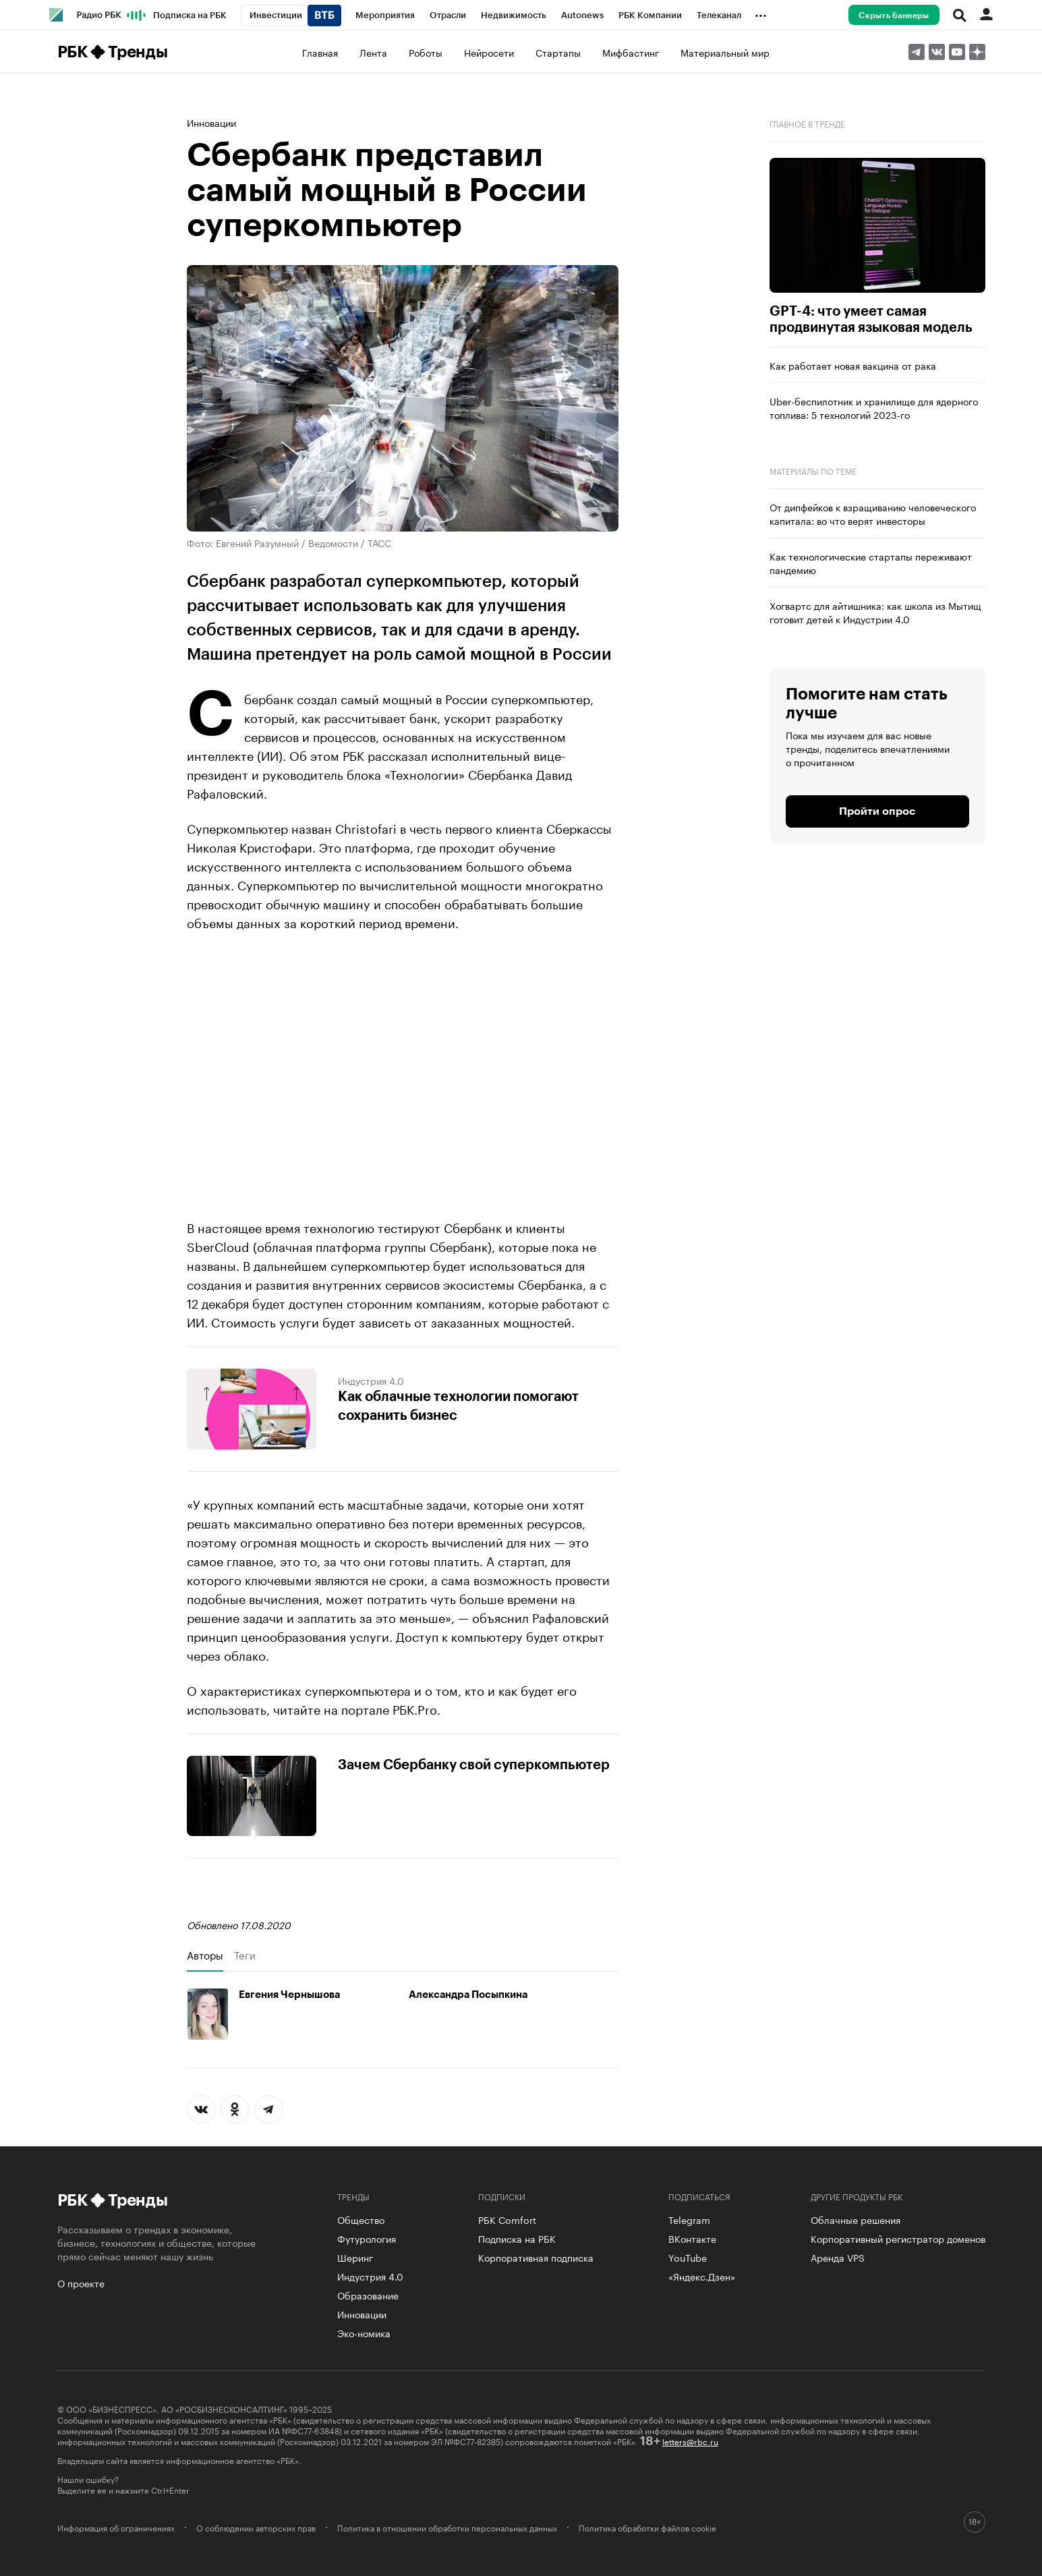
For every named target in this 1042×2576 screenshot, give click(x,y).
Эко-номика (363, 2332)
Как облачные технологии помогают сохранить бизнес (458, 1406)
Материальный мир (725, 52)
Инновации (211, 122)
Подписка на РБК (517, 2238)
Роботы (425, 52)
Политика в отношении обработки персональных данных (447, 2527)
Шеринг (355, 2257)
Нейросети (489, 52)
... (761, 13)
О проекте (81, 2282)
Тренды (138, 52)
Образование (368, 2294)
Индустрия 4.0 (371, 1380)
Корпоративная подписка (536, 2257)
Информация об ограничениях (116, 2527)
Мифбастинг (630, 52)
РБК (72, 52)
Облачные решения (855, 2219)
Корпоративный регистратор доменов (898, 2238)
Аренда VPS (838, 2257)
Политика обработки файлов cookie (647, 2527)
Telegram (689, 2219)
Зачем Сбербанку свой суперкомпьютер (474, 1765)
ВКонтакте (692, 2238)
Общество (360, 2219)
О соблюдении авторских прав (256, 2527)
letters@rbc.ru (690, 2440)
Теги (245, 1954)
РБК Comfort (507, 2219)
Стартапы (558, 52)
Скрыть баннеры (894, 15)
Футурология (366, 2238)
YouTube (687, 2257)
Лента (373, 52)
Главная (320, 52)
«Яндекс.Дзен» (701, 2275)
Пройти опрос (877, 811)
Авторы (205, 1954)
